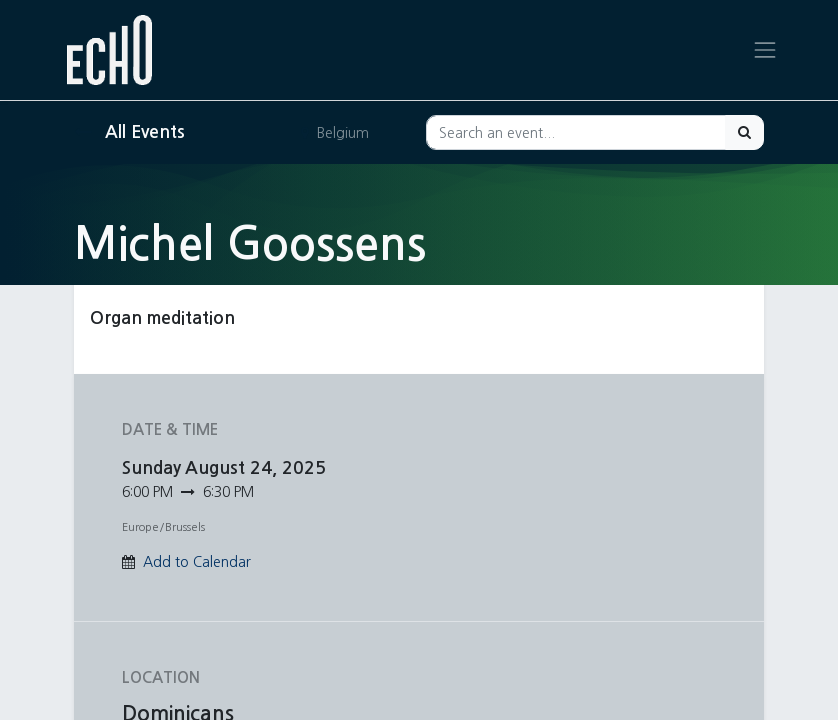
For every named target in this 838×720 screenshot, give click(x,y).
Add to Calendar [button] (197, 562)
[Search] (744, 132)
